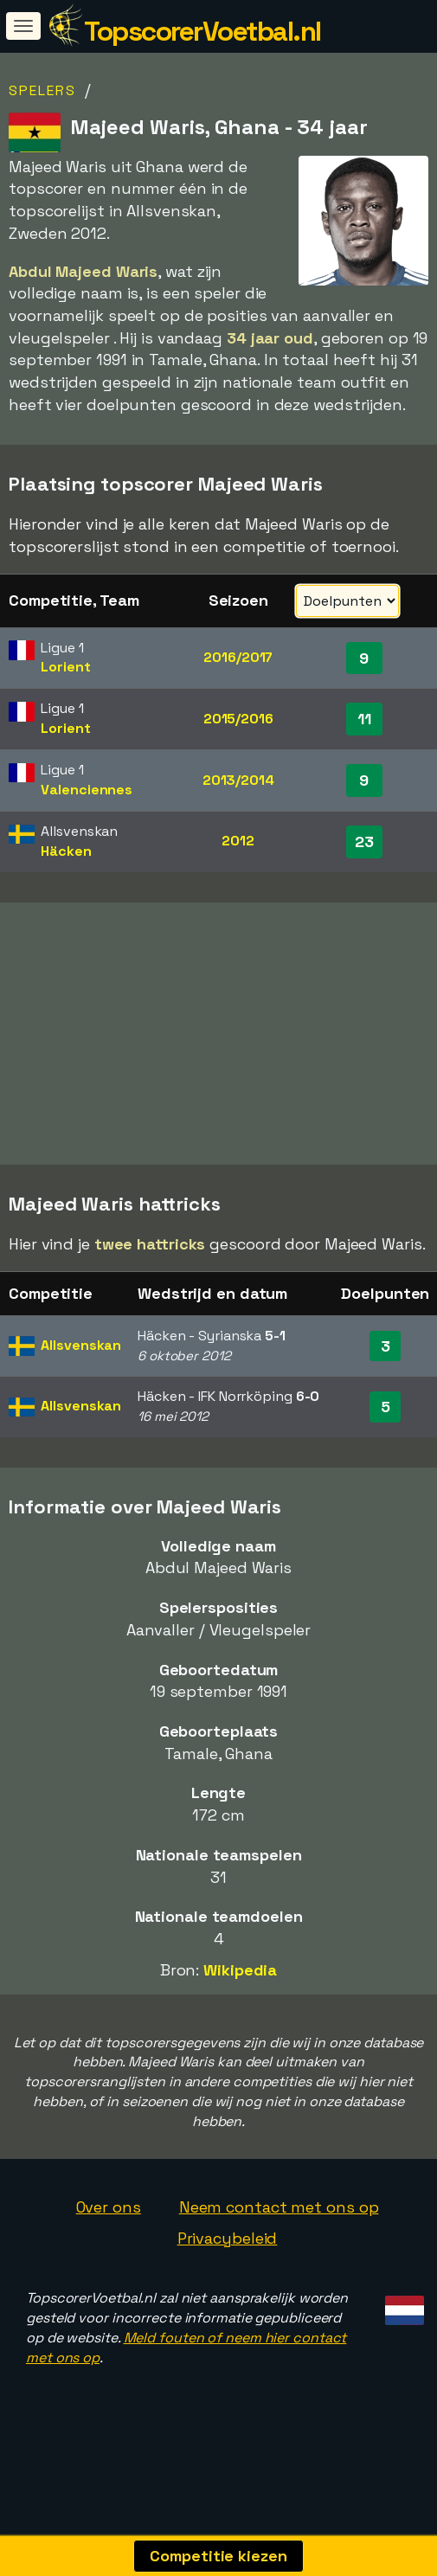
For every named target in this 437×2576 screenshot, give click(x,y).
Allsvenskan (81, 1381)
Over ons (108, 2243)
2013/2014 (238, 780)
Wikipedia (240, 2006)
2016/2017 (238, 657)
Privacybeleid (227, 2274)
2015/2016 (238, 719)
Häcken (66, 851)
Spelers (42, 90)
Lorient (65, 667)
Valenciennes (86, 790)
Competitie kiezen (218, 2556)
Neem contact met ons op (279, 2243)
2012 (238, 841)
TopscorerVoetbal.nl (202, 31)
